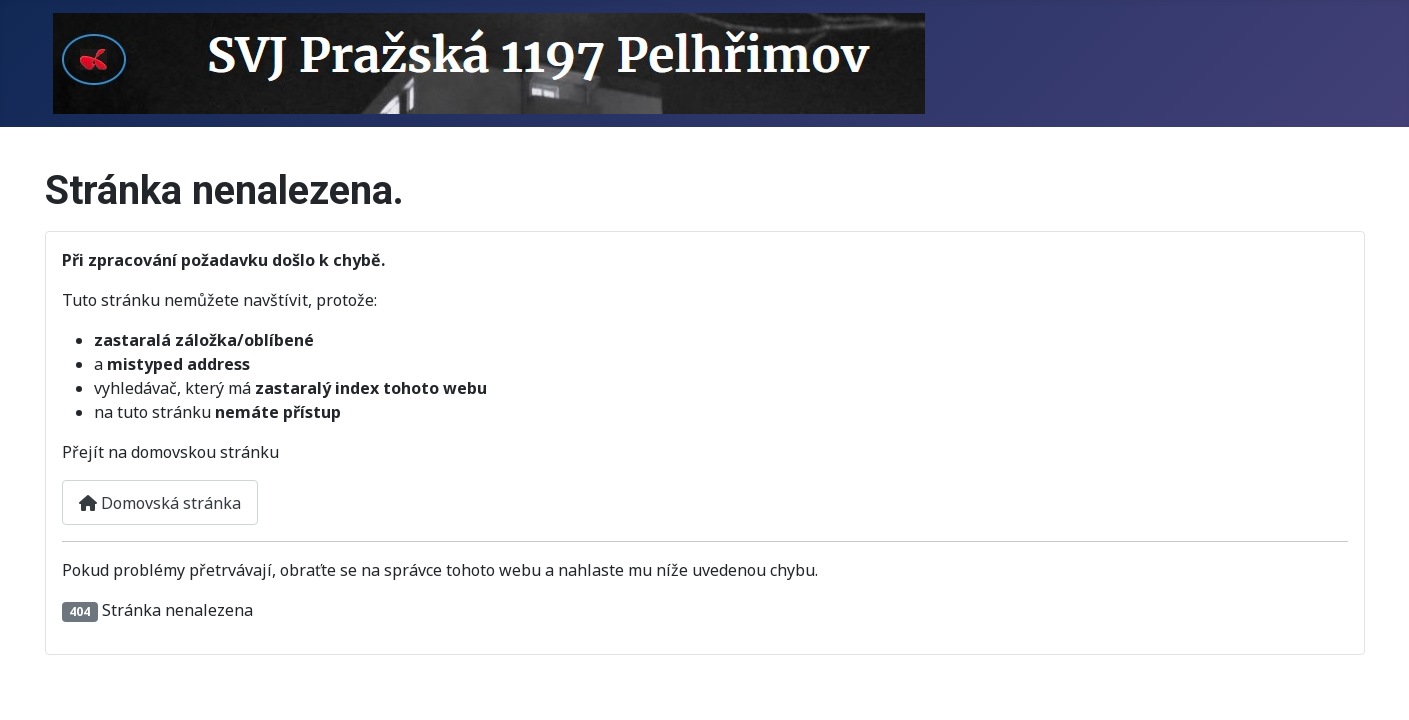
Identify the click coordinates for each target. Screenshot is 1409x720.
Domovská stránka (160, 503)
